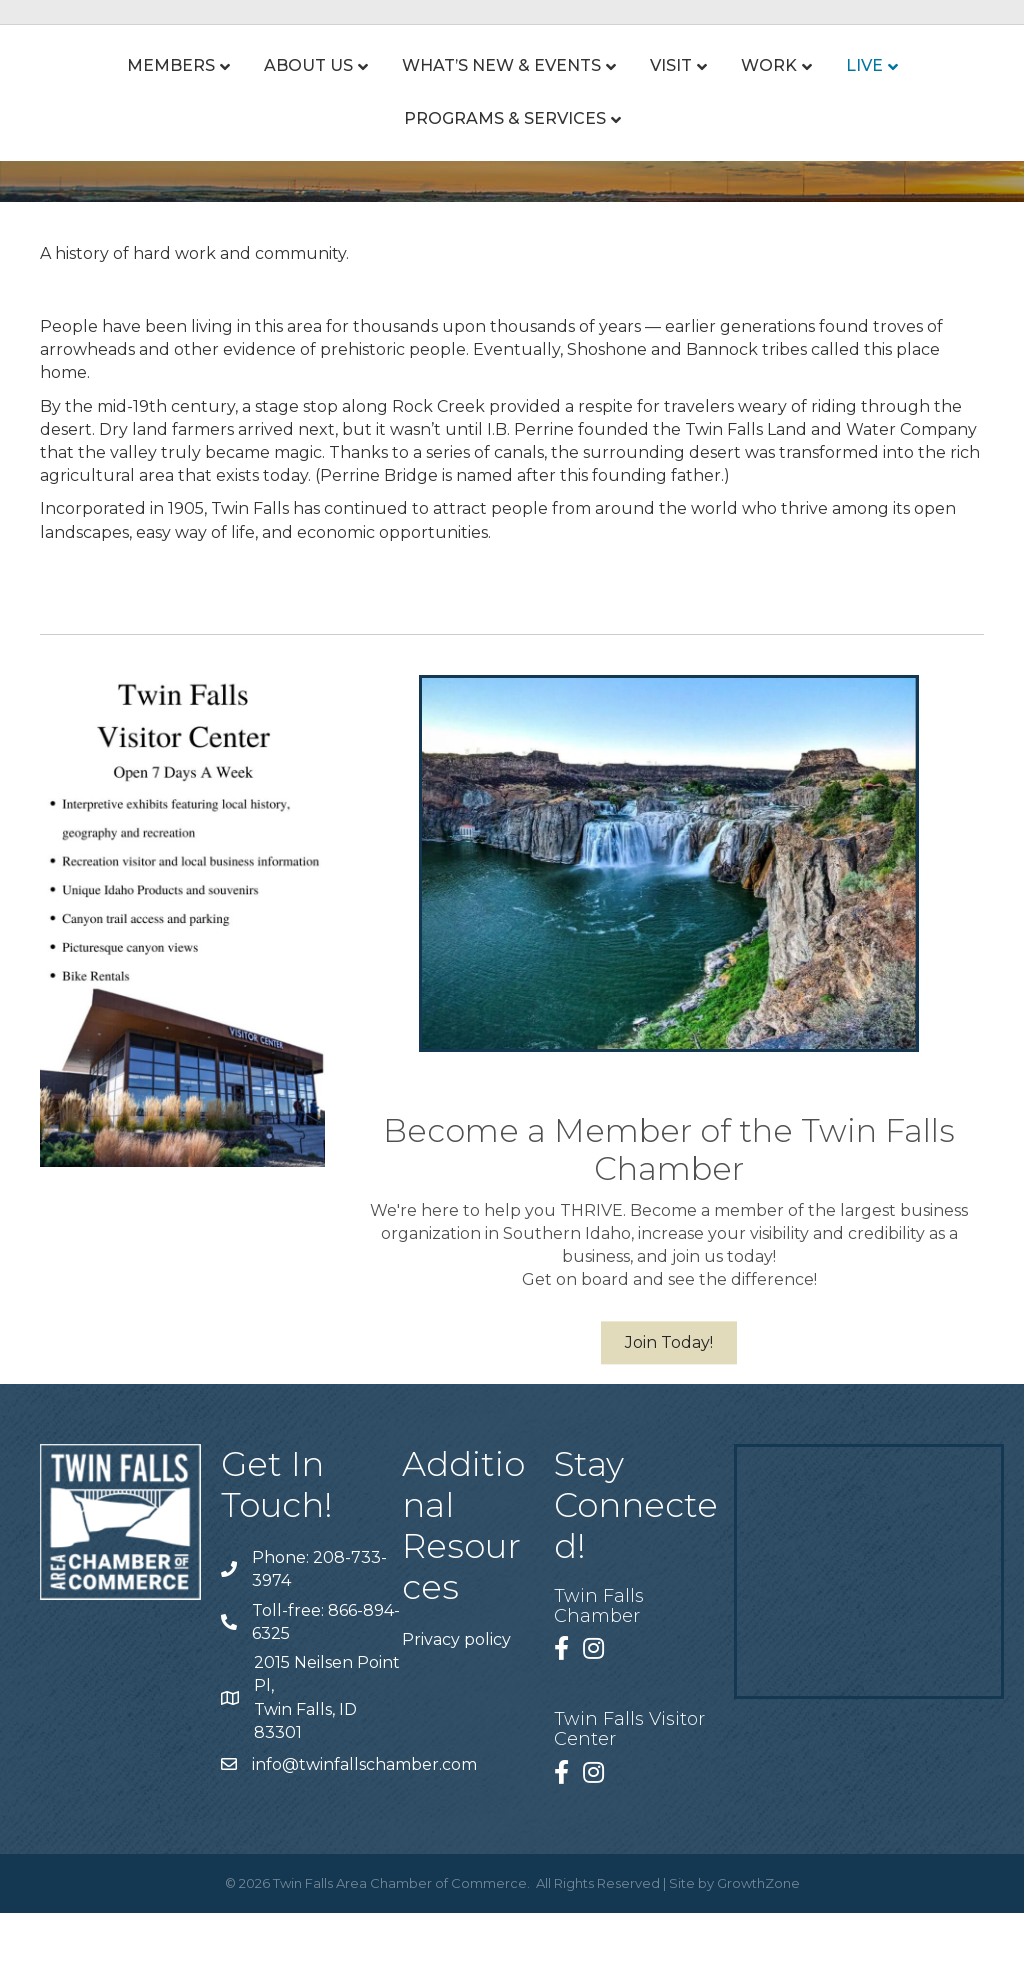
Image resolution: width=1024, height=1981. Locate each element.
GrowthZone (758, 1951)
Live (941, 99)
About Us (230, 99)
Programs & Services (505, 186)
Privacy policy (456, 1707)
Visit (593, 99)
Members (93, 99)
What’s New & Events (423, 99)
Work (846, 99)
